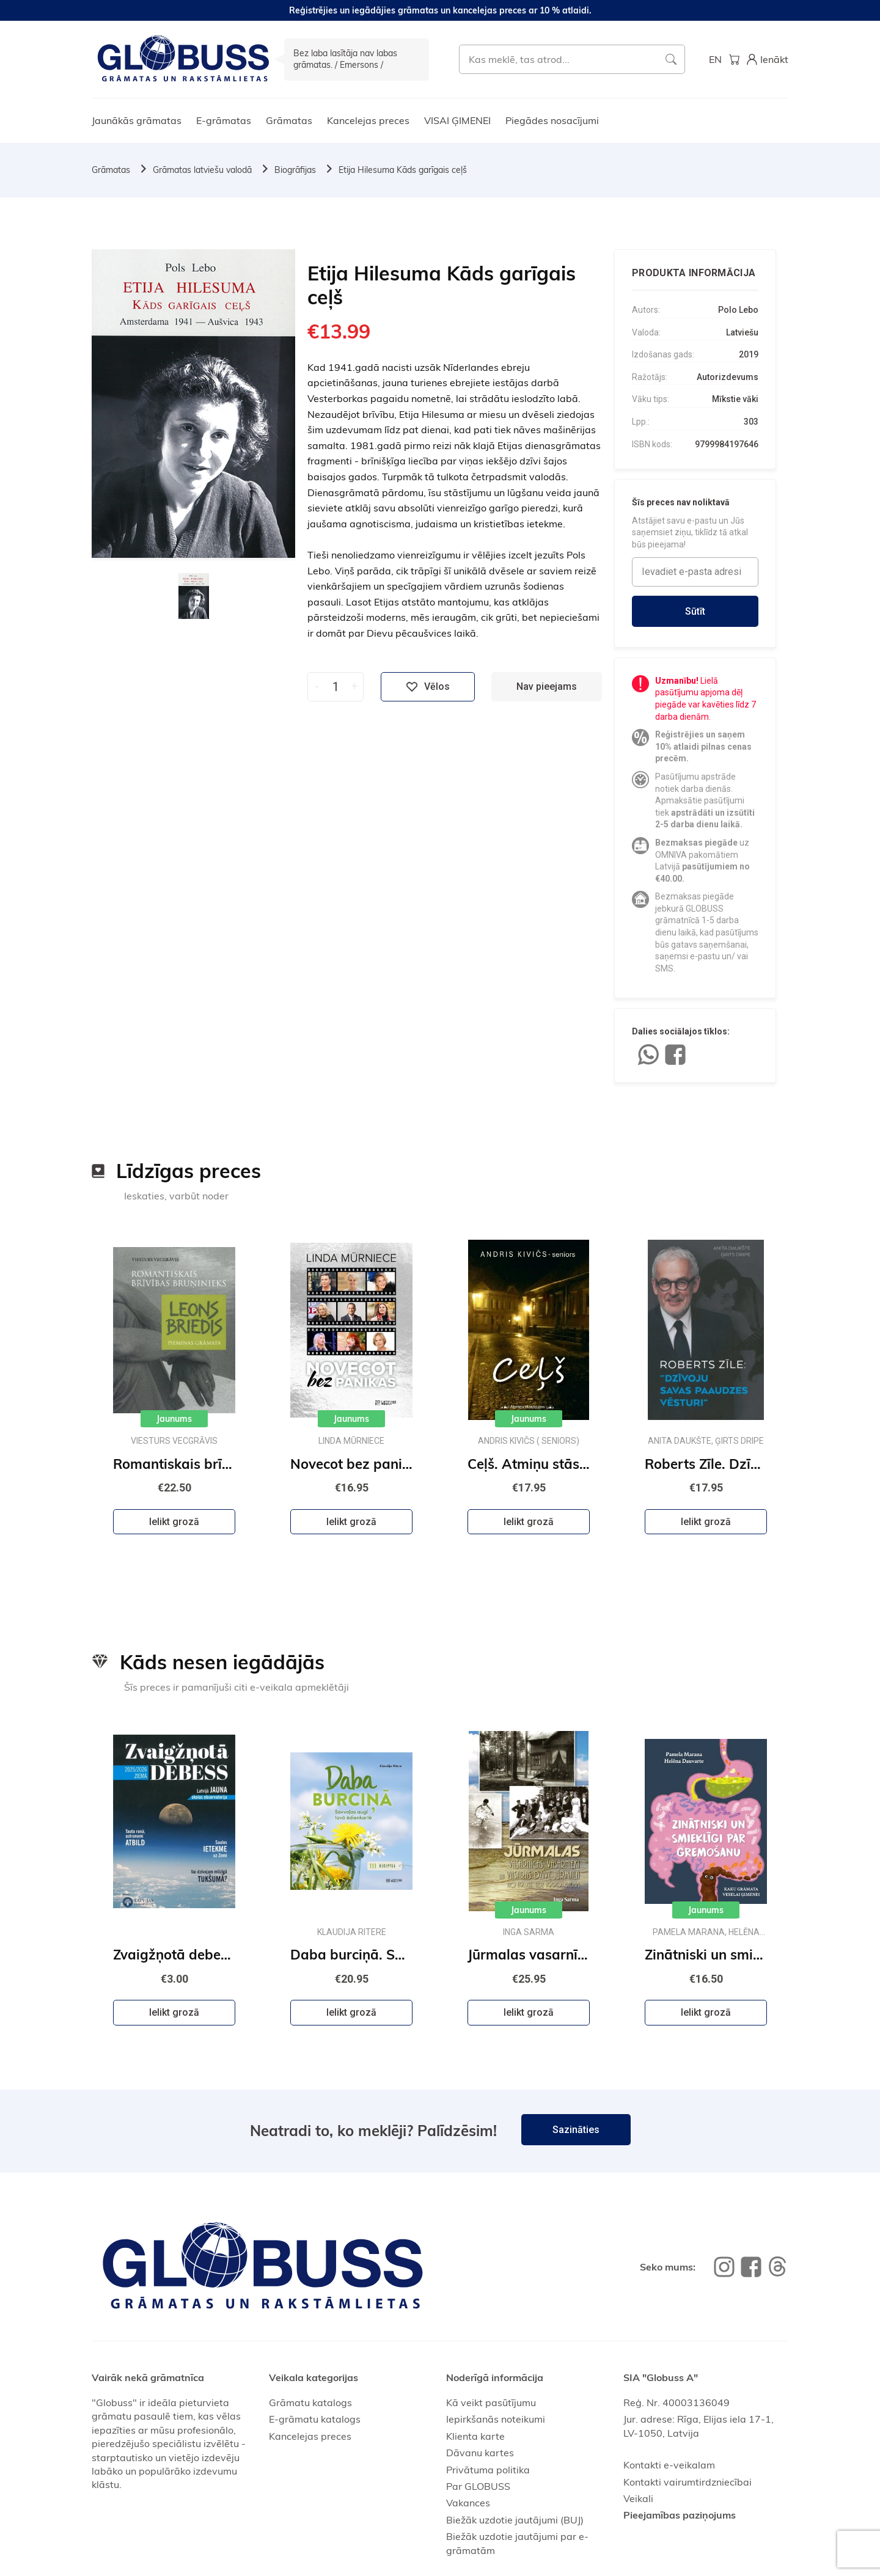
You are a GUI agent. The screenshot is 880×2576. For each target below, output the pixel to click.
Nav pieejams (546, 686)
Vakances (468, 2503)
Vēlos (428, 687)
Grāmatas (289, 120)
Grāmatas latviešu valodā (202, 169)
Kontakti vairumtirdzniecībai (687, 2482)
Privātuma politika (488, 2470)
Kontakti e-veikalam (669, 2465)
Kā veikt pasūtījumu (491, 2402)
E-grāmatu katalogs (315, 2419)
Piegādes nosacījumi (552, 120)
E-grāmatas (223, 120)
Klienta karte (475, 2436)
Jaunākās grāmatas (137, 120)
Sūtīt (695, 611)
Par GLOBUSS (478, 2486)
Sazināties (576, 2129)
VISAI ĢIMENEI (457, 120)
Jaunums (174, 1418)
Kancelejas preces (368, 120)
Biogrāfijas (295, 169)
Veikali (638, 2498)
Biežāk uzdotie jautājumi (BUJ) (515, 2520)
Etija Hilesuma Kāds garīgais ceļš (403, 169)
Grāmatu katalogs (310, 2402)
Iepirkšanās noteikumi (495, 2419)
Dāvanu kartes (480, 2452)
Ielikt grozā (174, 1522)
